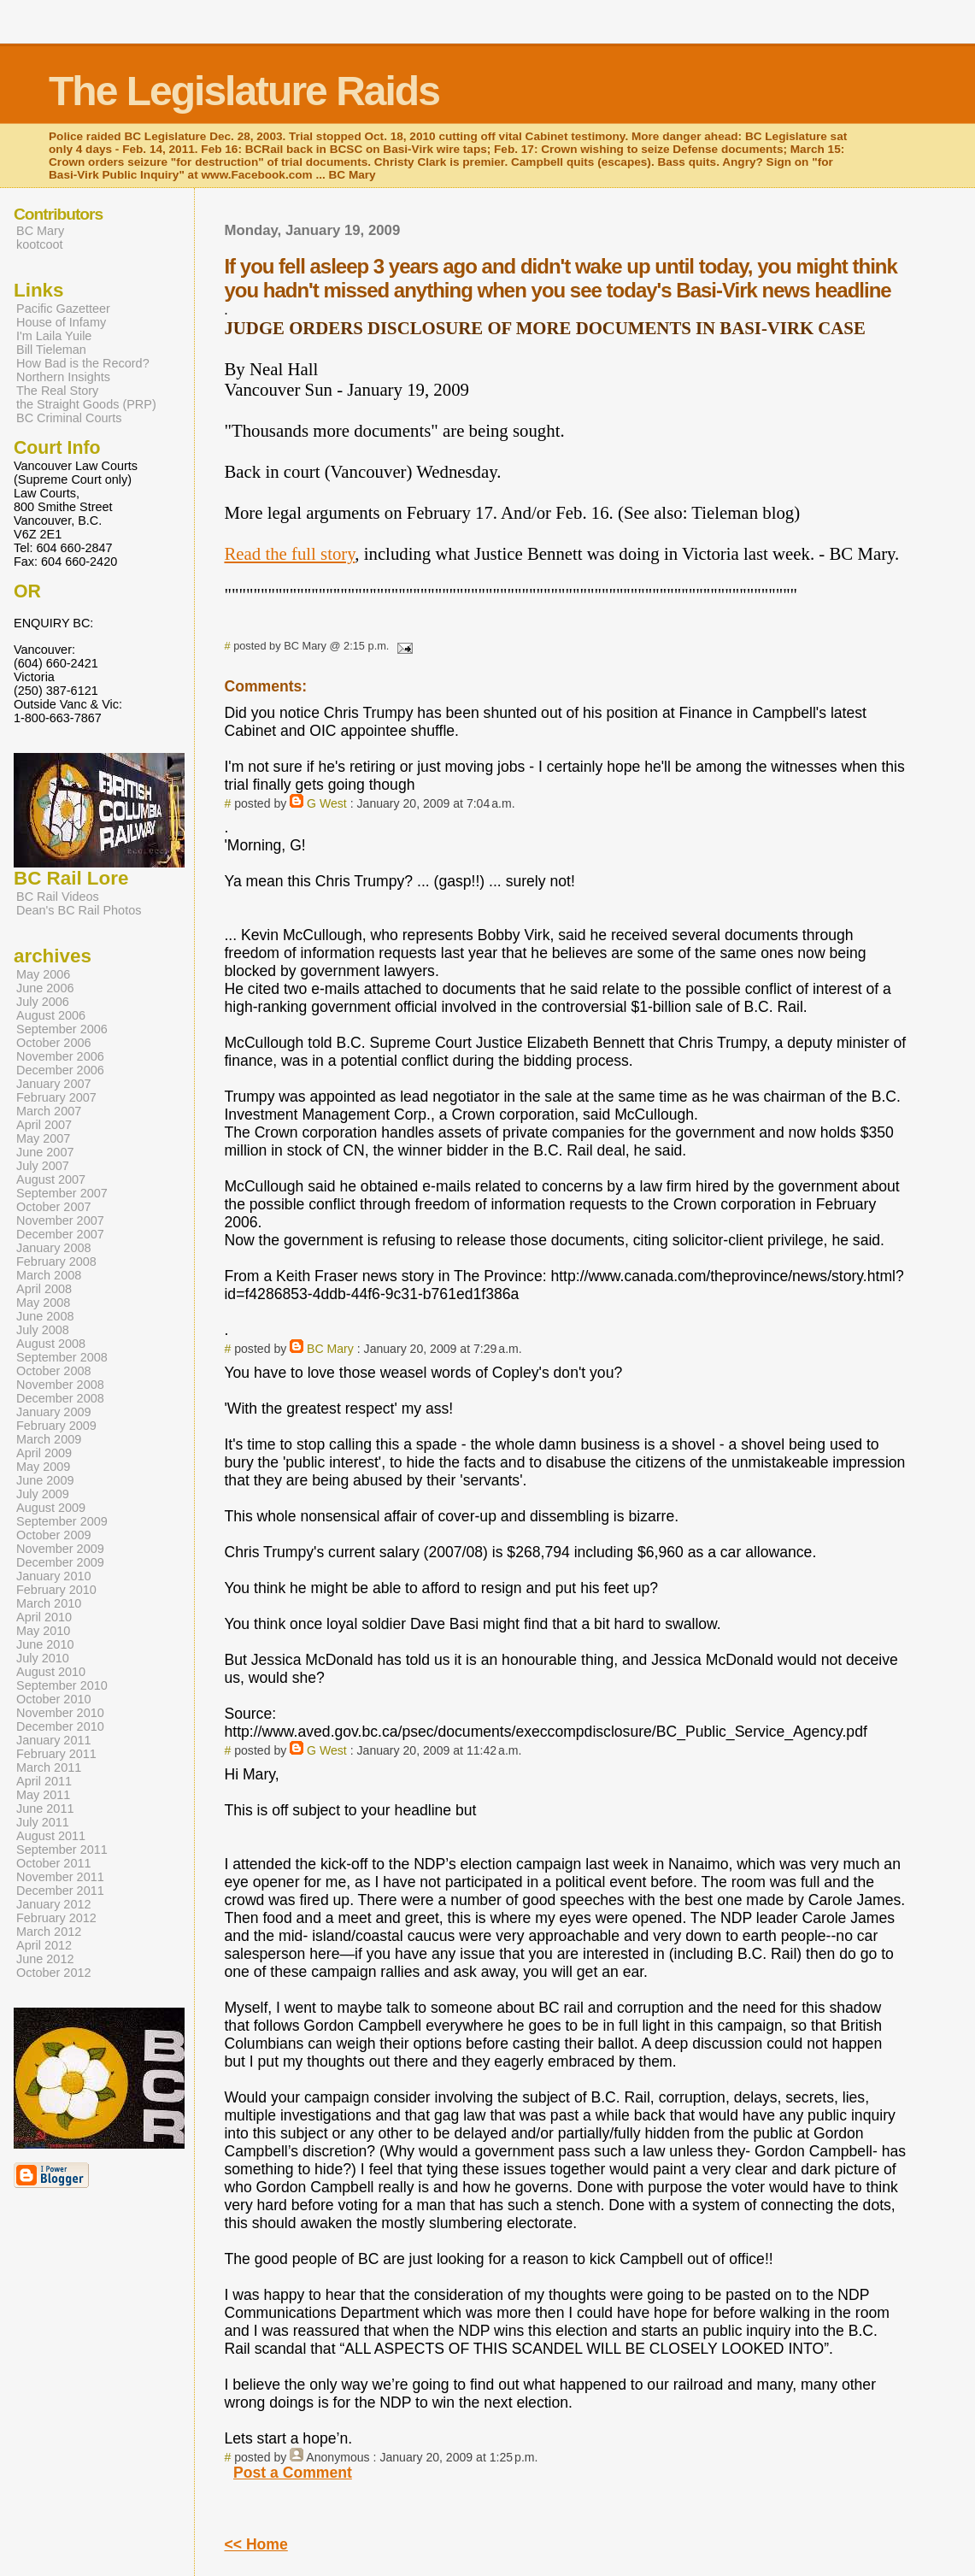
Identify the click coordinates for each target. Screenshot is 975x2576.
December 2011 (60, 1890)
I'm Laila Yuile (53, 336)
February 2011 (56, 1754)
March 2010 (48, 1603)
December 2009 (60, 1562)
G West (327, 803)
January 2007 (53, 1084)
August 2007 (50, 1179)
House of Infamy (61, 322)
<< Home (255, 2544)
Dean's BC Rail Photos (78, 910)
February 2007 (56, 1097)
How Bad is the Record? (83, 363)
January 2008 (53, 1248)
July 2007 (42, 1166)
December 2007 (60, 1234)
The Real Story (57, 390)
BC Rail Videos (57, 896)
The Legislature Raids (244, 91)
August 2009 (50, 1507)
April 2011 (44, 1781)
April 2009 (44, 1453)
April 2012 (44, 1945)
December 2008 (60, 1398)
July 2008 (42, 1330)
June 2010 (44, 1644)
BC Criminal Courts (69, 418)
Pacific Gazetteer (63, 308)
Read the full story (289, 553)
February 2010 (56, 1590)
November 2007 (60, 1220)
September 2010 (62, 1685)
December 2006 (60, 1070)
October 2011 (53, 1863)
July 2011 (42, 1822)
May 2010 (43, 1631)
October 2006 (53, 1043)
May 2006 (43, 974)
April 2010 (44, 1617)
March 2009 (48, 1439)
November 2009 (60, 1549)
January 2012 (53, 1904)
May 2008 (43, 1302)
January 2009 (53, 1412)
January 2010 (53, 1576)
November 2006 (60, 1056)
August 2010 (50, 1672)
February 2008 (56, 1261)
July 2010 (42, 1658)
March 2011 (48, 1767)
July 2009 (42, 1494)
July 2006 (42, 1002)
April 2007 (44, 1125)
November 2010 (60, 1713)
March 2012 (48, 1931)
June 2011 (44, 1808)
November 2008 (60, 1384)
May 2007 (43, 1138)
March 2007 (48, 1111)
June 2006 (44, 988)
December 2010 (60, 1726)
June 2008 (44, 1316)
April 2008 (44, 1289)
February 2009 (56, 1425)
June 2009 (44, 1480)
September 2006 (62, 1029)
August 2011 (50, 1836)
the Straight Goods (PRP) (86, 404)
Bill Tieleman (51, 349)
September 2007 (62, 1193)
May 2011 (43, 1795)
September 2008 (62, 1357)
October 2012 (53, 1972)
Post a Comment (292, 2472)
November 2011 (60, 1877)
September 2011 (62, 1849)
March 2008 (48, 1275)
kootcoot (39, 244)
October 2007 (53, 1207)
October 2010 (53, 1699)
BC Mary (330, 1349)
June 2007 (44, 1152)
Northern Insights (63, 377)
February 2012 (56, 1918)
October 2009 (53, 1535)
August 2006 (50, 1015)
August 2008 (50, 1343)
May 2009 (43, 1466)
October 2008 (53, 1371)
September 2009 (62, 1521)
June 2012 (44, 1959)
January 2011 (53, 1740)
